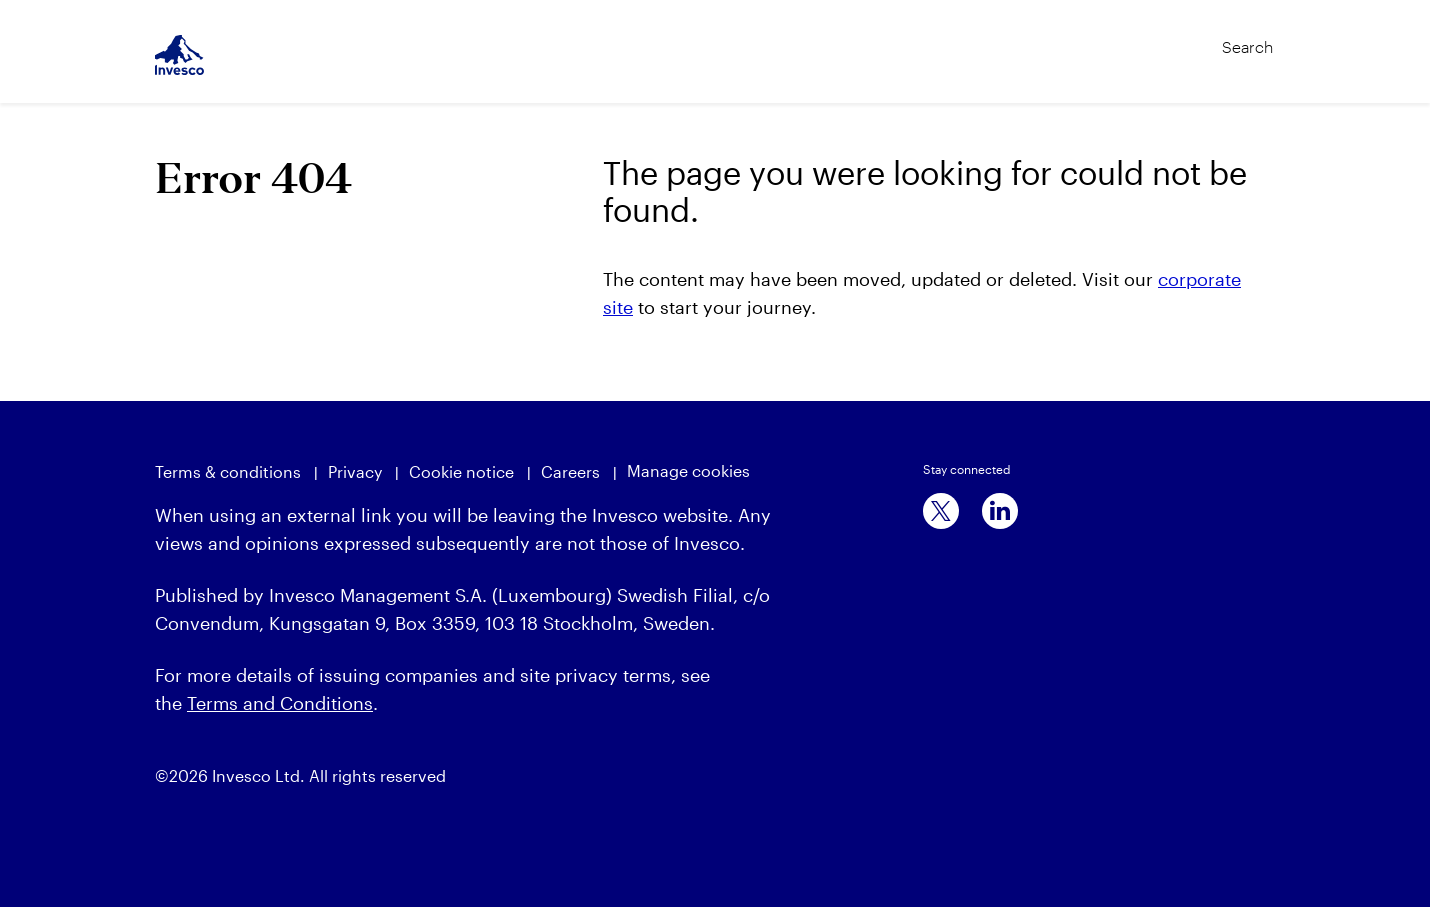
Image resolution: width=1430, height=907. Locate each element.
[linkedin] (1000, 511)
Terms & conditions (228, 471)
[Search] (1206, 38)
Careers (570, 471)
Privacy (355, 471)
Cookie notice (461, 471)
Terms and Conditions (280, 703)
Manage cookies (688, 470)
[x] (941, 511)
